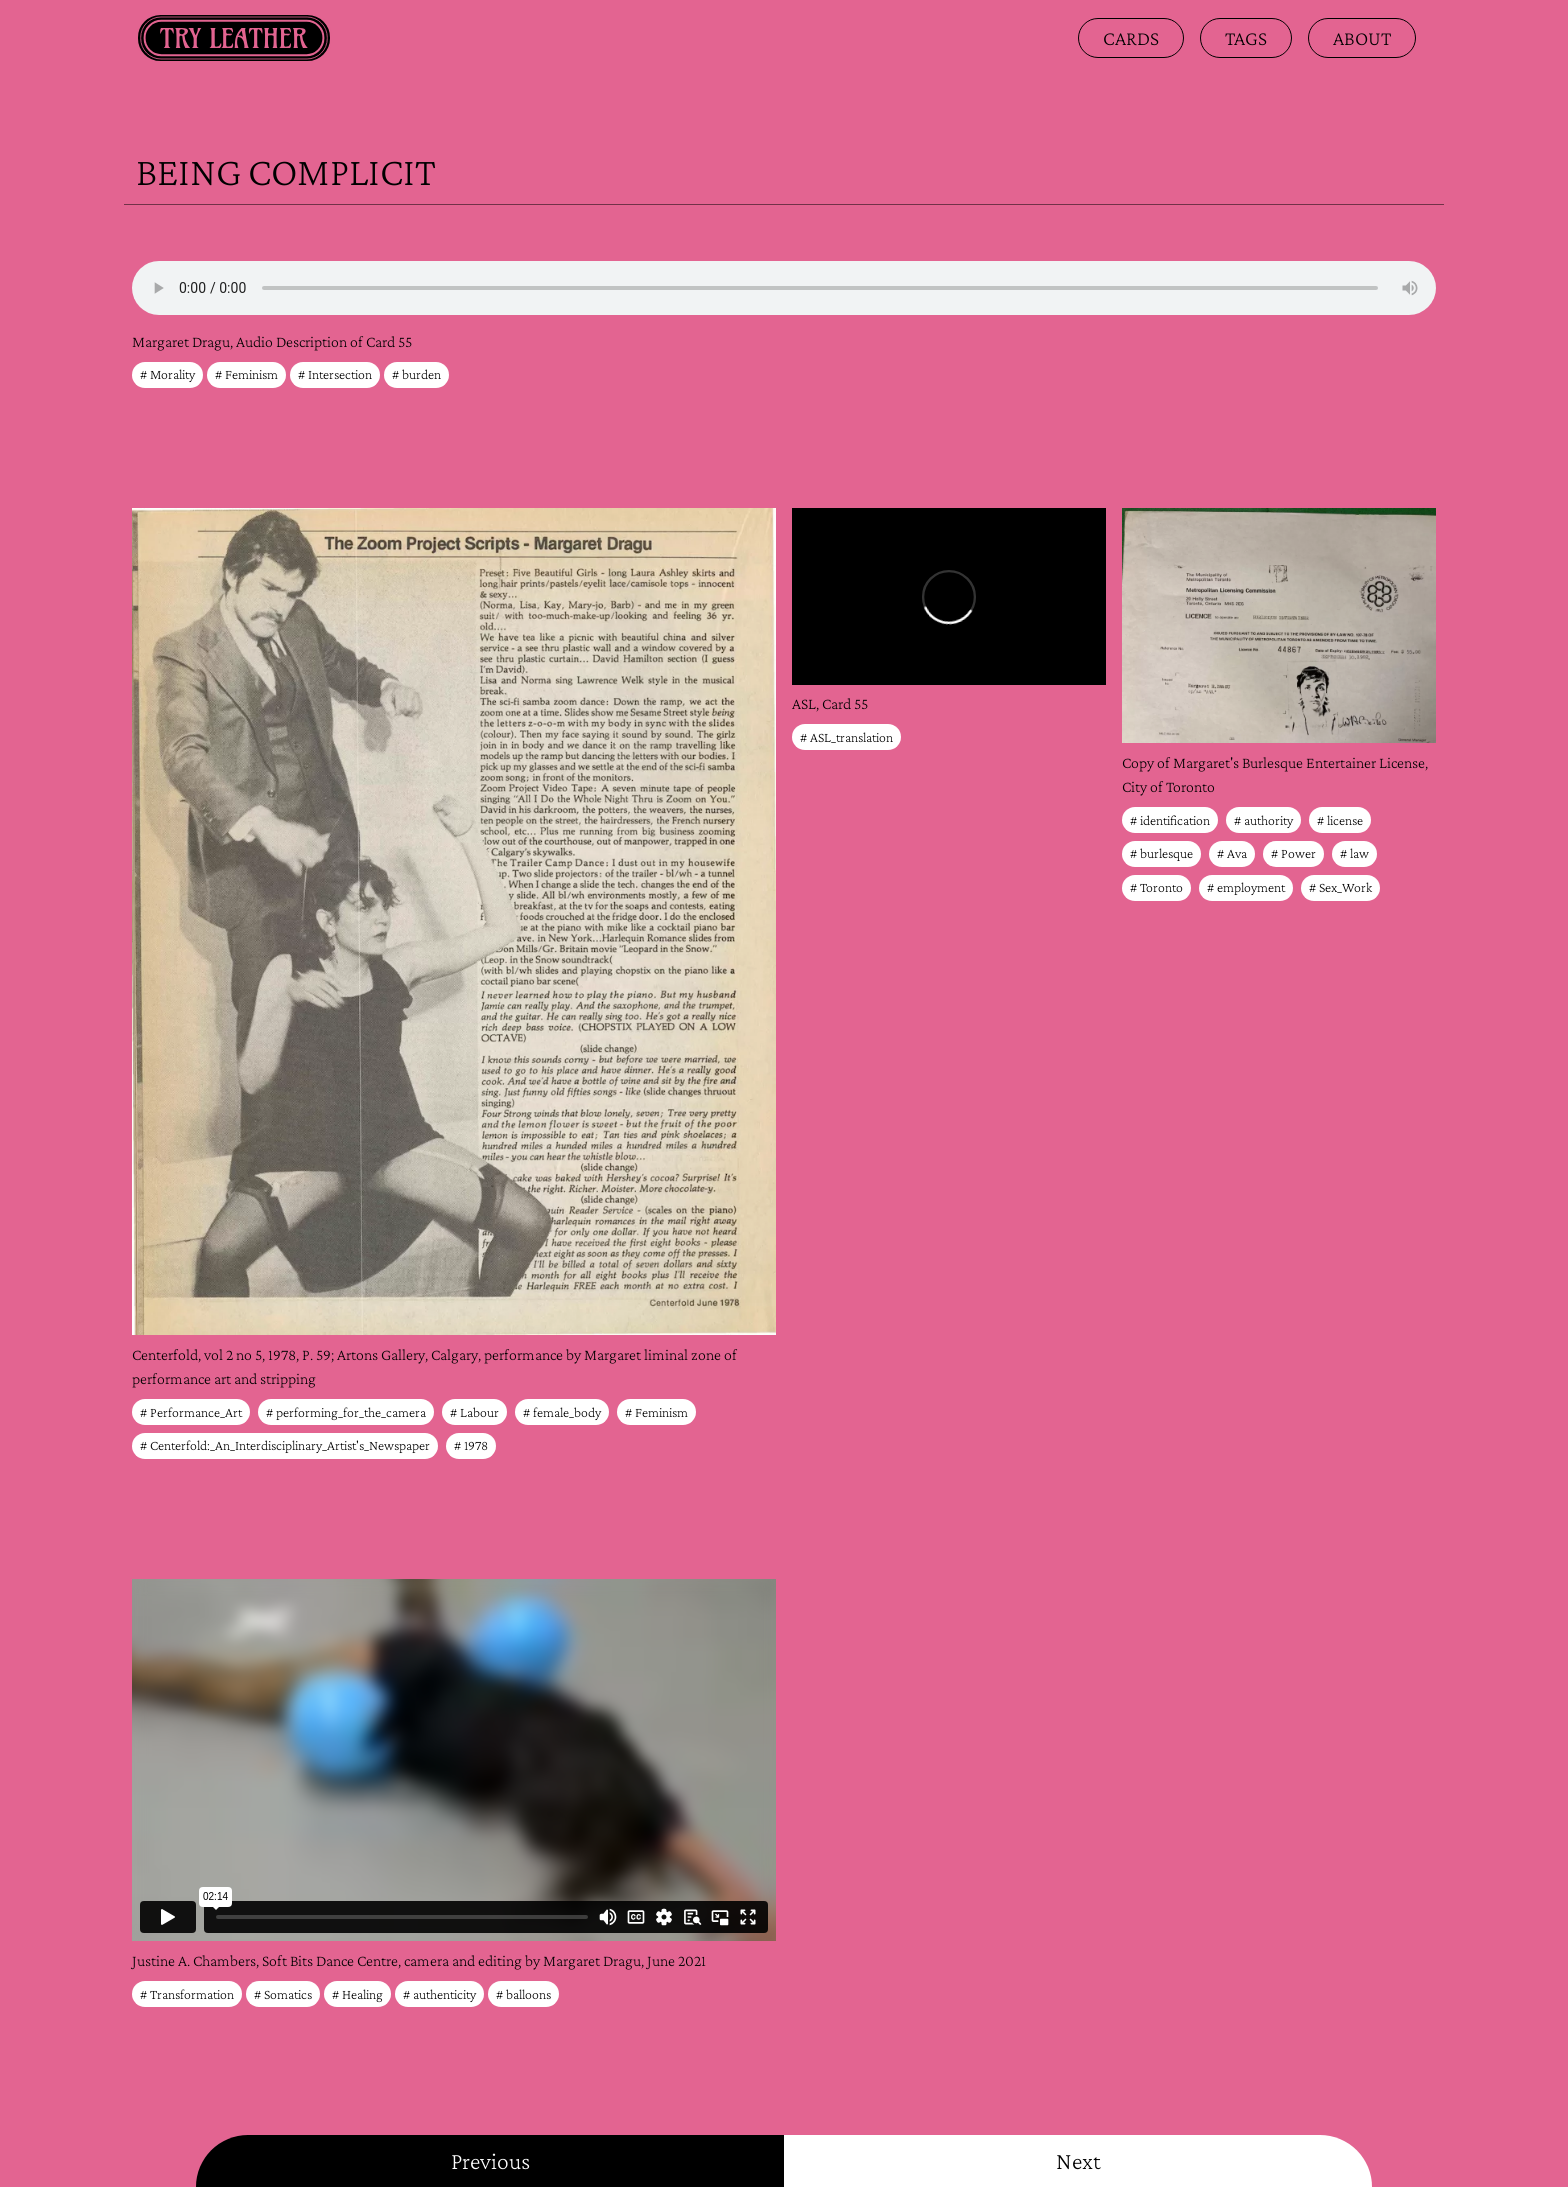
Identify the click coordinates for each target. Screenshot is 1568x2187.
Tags (1246, 38)
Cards (1131, 38)
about (1362, 38)
